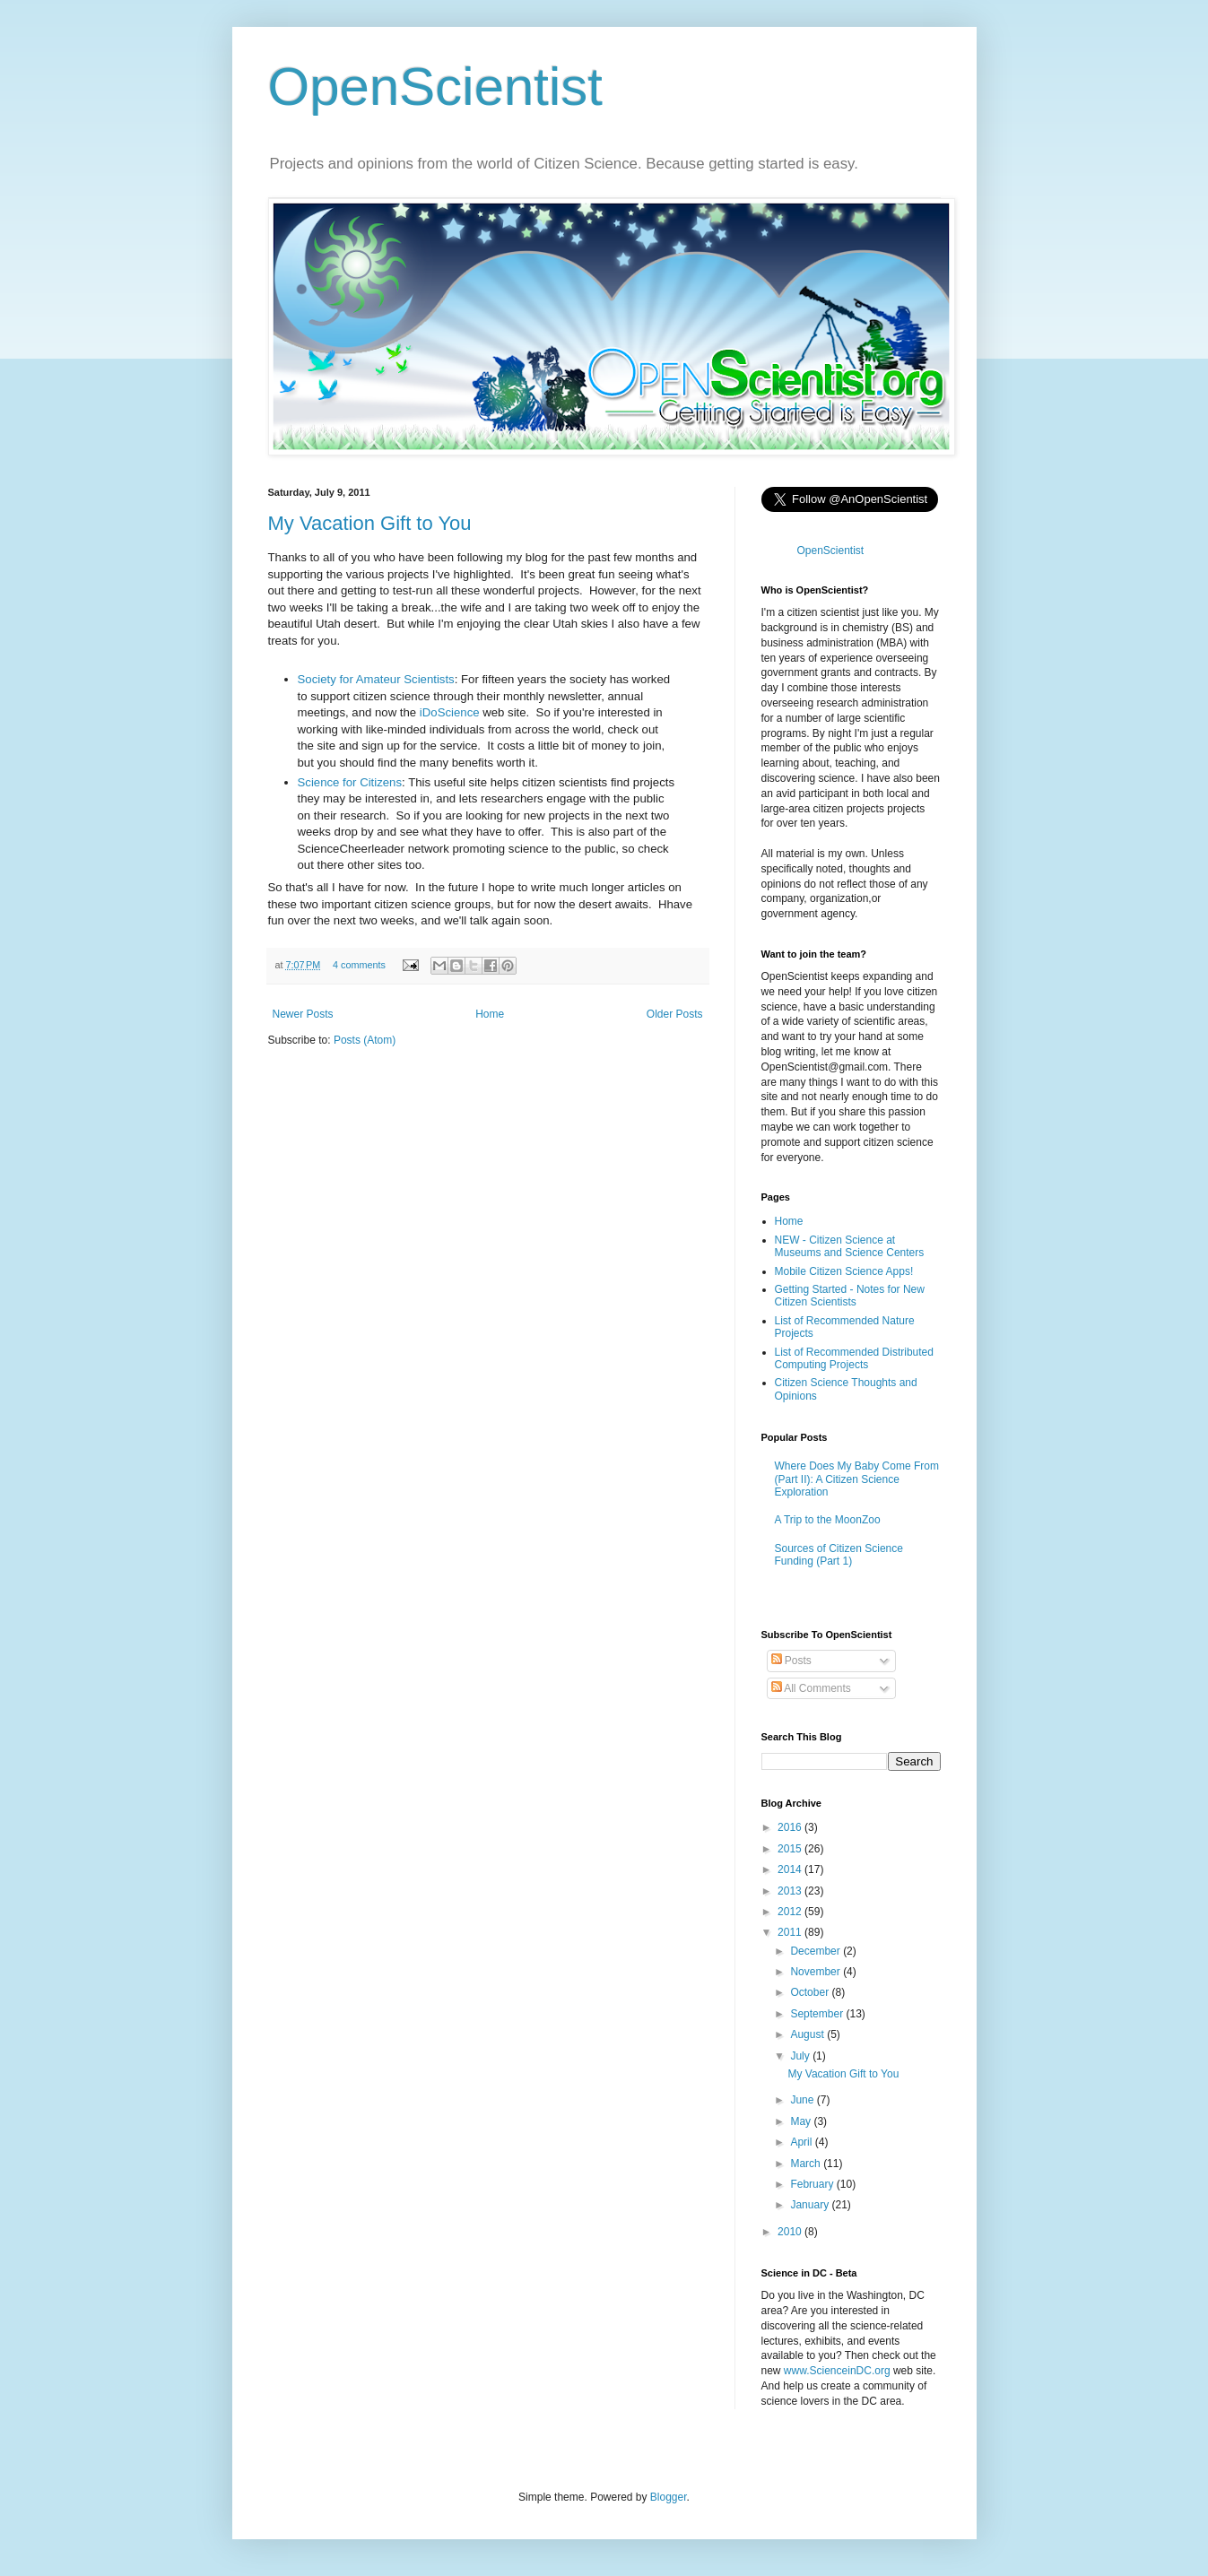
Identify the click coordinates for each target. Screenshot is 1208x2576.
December (816, 1951)
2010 (791, 2231)
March (806, 2163)
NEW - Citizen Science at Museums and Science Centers (850, 1246)
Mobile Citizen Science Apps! (844, 1271)
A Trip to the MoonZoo (828, 1520)
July (801, 2056)
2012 (791, 1911)
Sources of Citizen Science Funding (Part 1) (839, 1554)
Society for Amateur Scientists (376, 679)
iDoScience (450, 712)
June (803, 2100)
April (802, 2142)
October (810, 1992)
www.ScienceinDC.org (837, 2370)
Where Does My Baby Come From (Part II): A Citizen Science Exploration (857, 1479)
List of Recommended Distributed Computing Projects (854, 1358)
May (801, 2121)
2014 (791, 1869)
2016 (791, 1827)
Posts (791, 1660)
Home (489, 1014)
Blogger (668, 2497)
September (818, 2014)
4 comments (359, 964)
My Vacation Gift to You (370, 523)
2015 (791, 1849)
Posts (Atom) (364, 1040)
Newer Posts (303, 1014)
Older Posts (675, 1014)
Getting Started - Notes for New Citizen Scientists (850, 1295)
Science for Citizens (350, 782)
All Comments (811, 1688)
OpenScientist (436, 86)
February (813, 2184)
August (808, 2034)
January (810, 2205)
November (816, 1971)
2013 (791, 1891)
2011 (791, 1932)
